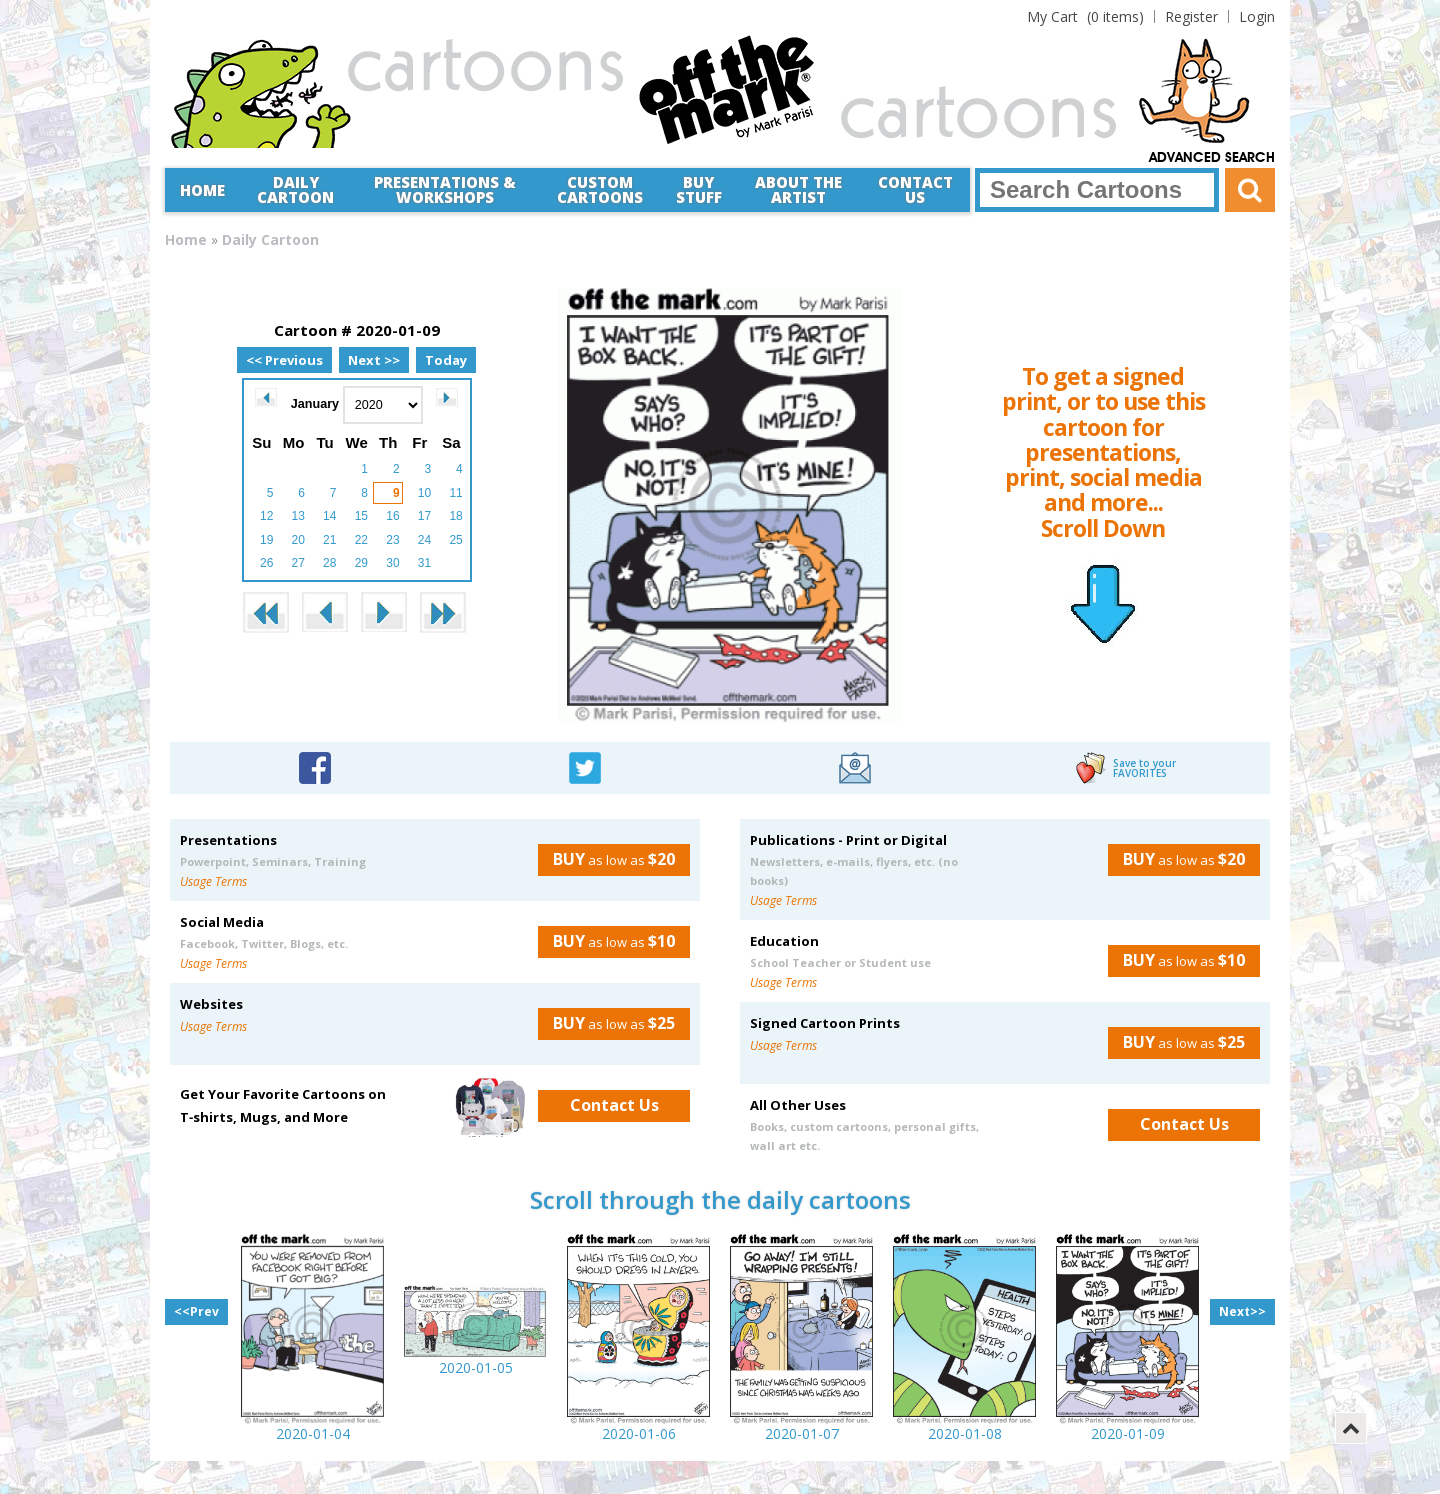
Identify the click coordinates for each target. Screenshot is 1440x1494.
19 (266, 540)
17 (424, 516)
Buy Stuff (699, 189)
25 (455, 540)
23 (392, 540)
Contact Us (915, 189)
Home (202, 190)
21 (329, 540)
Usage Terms (213, 881)
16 (392, 516)
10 (424, 493)
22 (361, 540)
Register (1191, 16)
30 (392, 563)
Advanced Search (1212, 158)
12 (266, 516)
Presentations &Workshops (445, 189)
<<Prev (196, 1311)
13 (298, 516)
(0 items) (1085, 16)
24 (424, 540)
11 (455, 493)
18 (455, 516)
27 (298, 563)
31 (424, 563)
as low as (606, 859)
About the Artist (798, 189)
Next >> (374, 360)
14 (329, 516)
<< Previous (284, 360)
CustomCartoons (600, 189)
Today (446, 360)
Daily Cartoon (295, 189)
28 (329, 563)
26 (266, 563)
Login (1257, 16)
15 (361, 516)
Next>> (1242, 1311)
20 (298, 540)
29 (361, 563)
